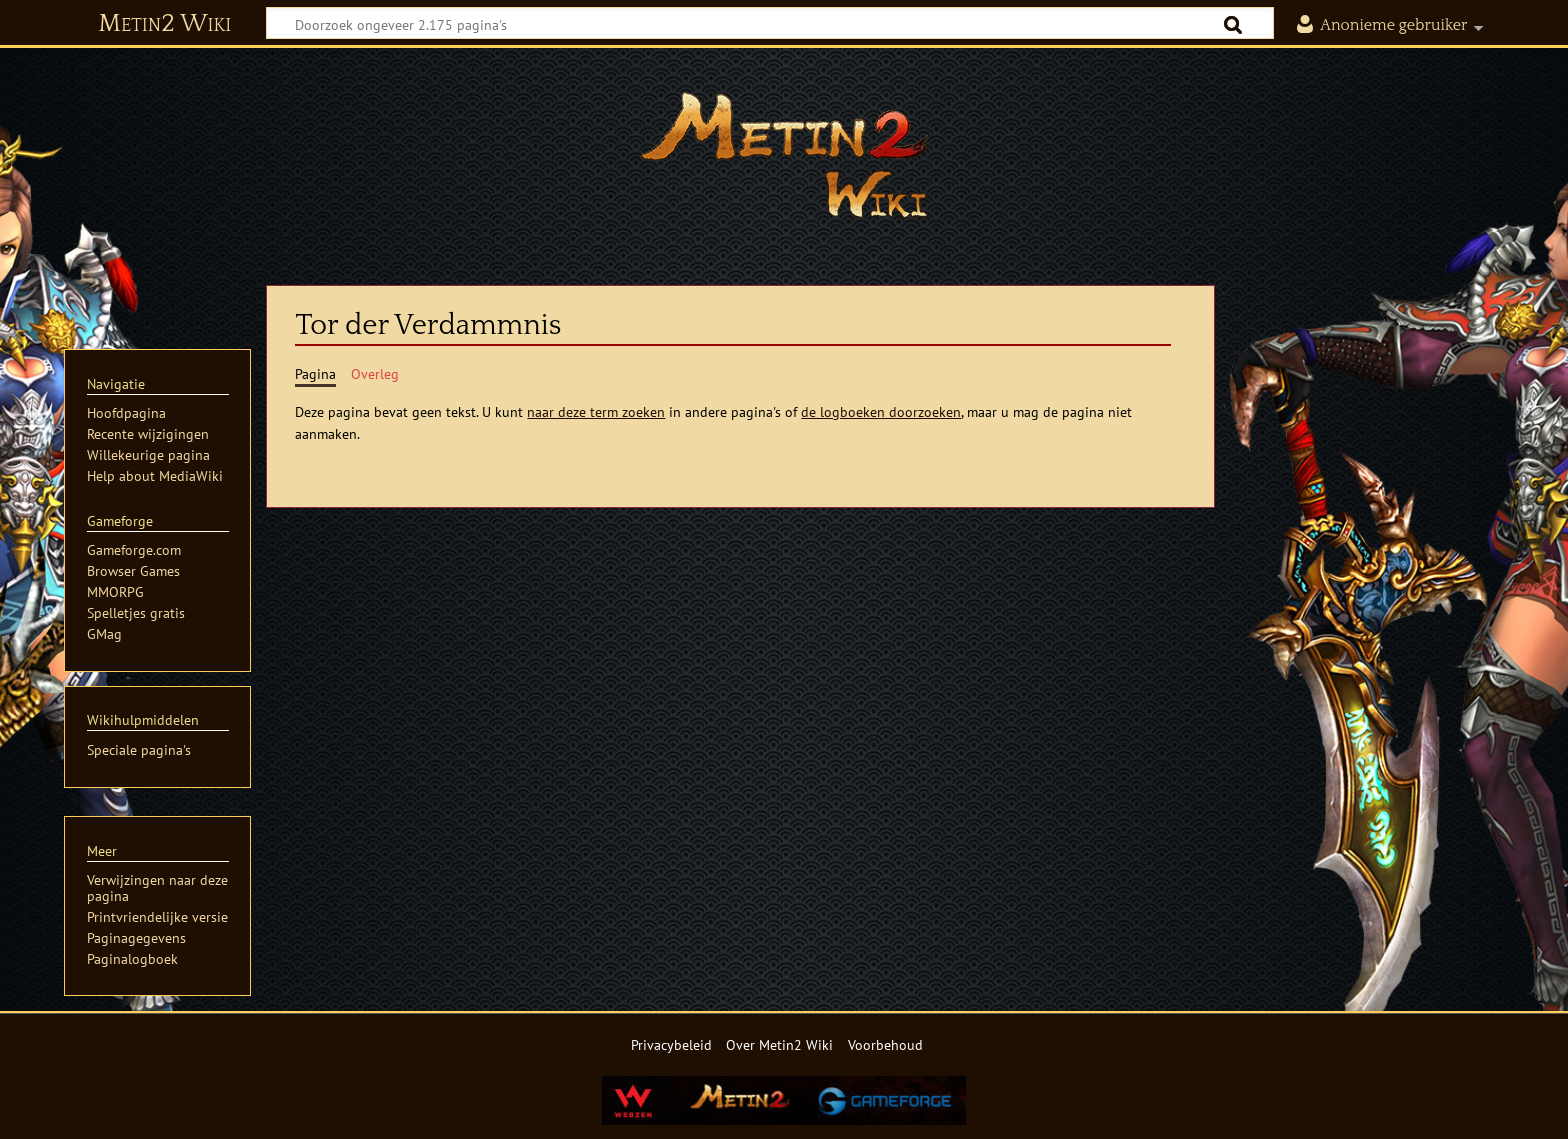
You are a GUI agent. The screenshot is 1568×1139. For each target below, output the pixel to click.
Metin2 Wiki (164, 24)
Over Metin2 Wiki (779, 1044)
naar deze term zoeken (596, 411)
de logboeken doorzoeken (881, 411)
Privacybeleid (671, 1044)
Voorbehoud (885, 1044)
